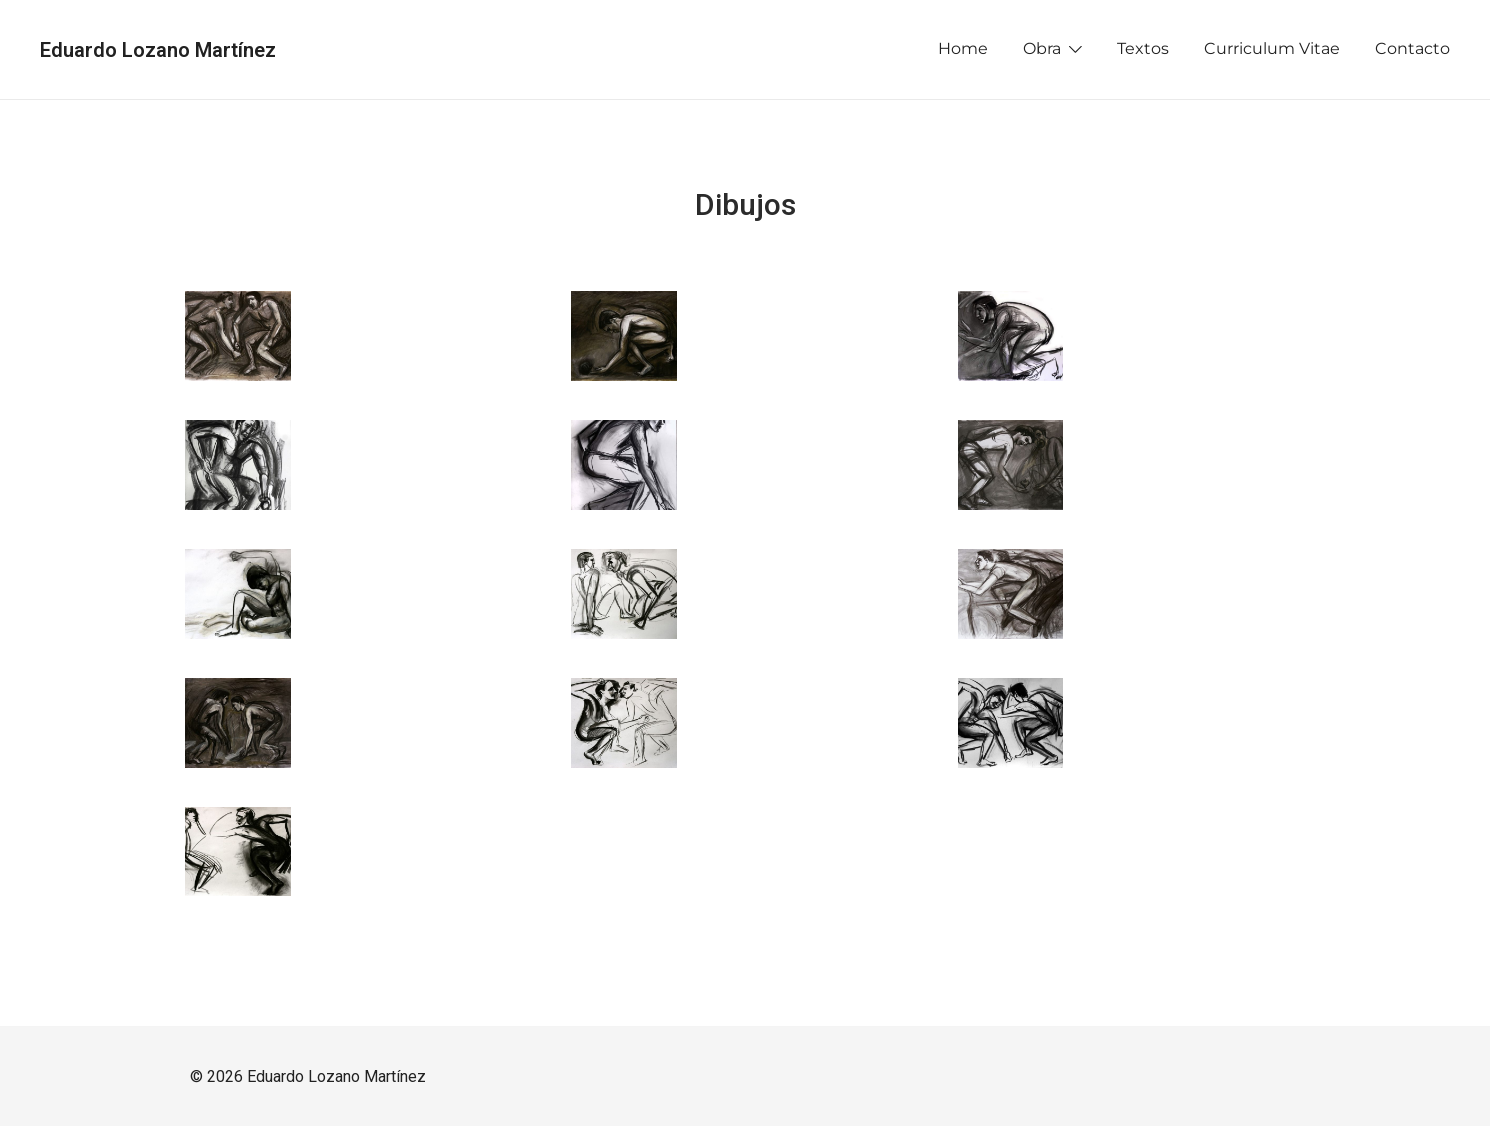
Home (963, 48)
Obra (1042, 48)
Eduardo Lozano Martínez (158, 50)
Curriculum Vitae (1272, 48)
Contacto (1412, 48)
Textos (1143, 48)
